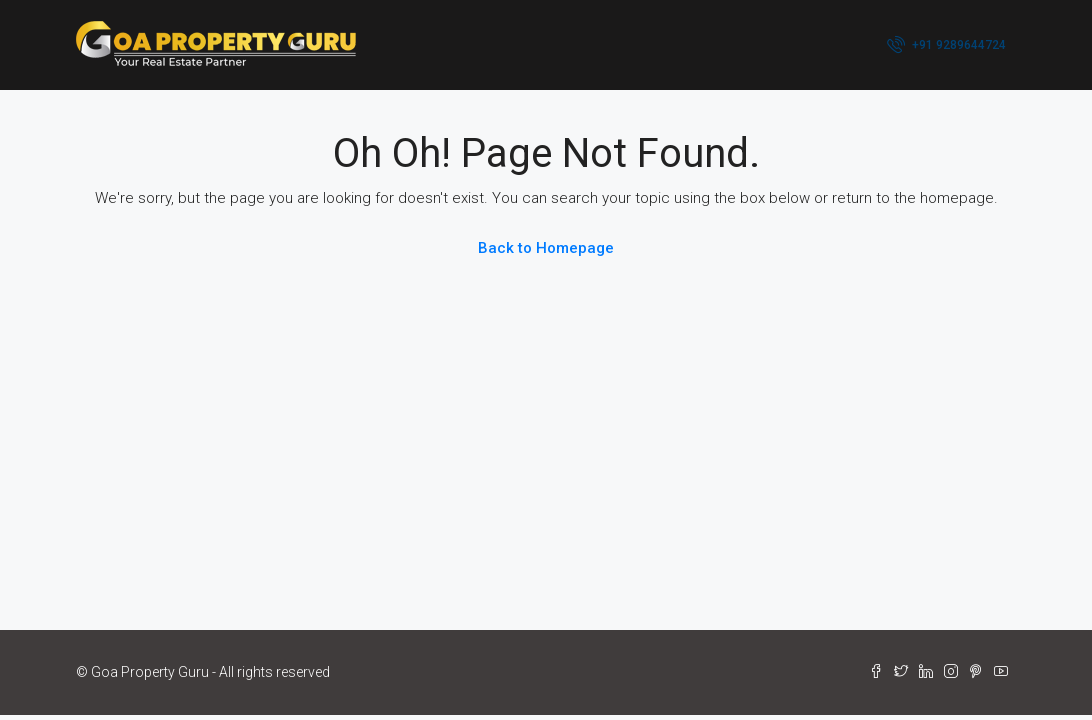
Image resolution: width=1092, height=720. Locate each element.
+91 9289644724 (946, 44)
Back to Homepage (546, 248)
